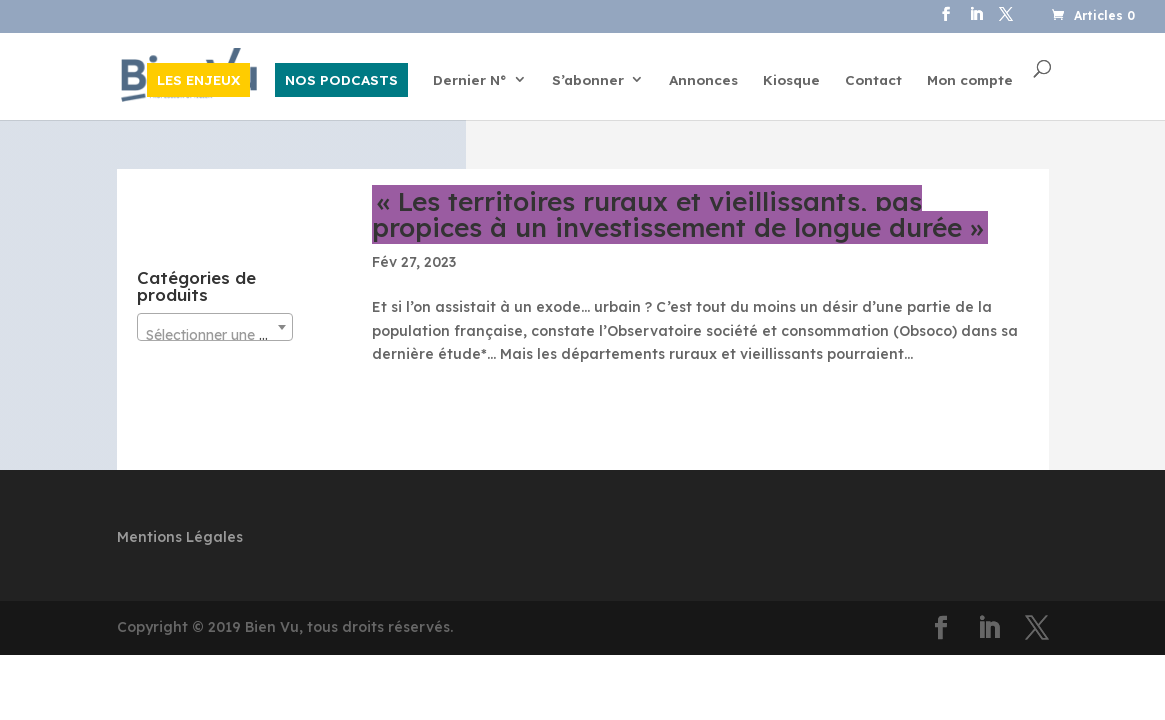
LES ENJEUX (198, 79)
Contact (873, 80)
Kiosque (791, 80)
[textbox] (215, 335)
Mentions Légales (180, 537)
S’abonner (588, 80)
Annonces (703, 80)
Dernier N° (470, 80)
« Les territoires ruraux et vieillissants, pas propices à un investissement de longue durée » (677, 214)
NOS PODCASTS (341, 79)
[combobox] (215, 327)
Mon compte (970, 80)
